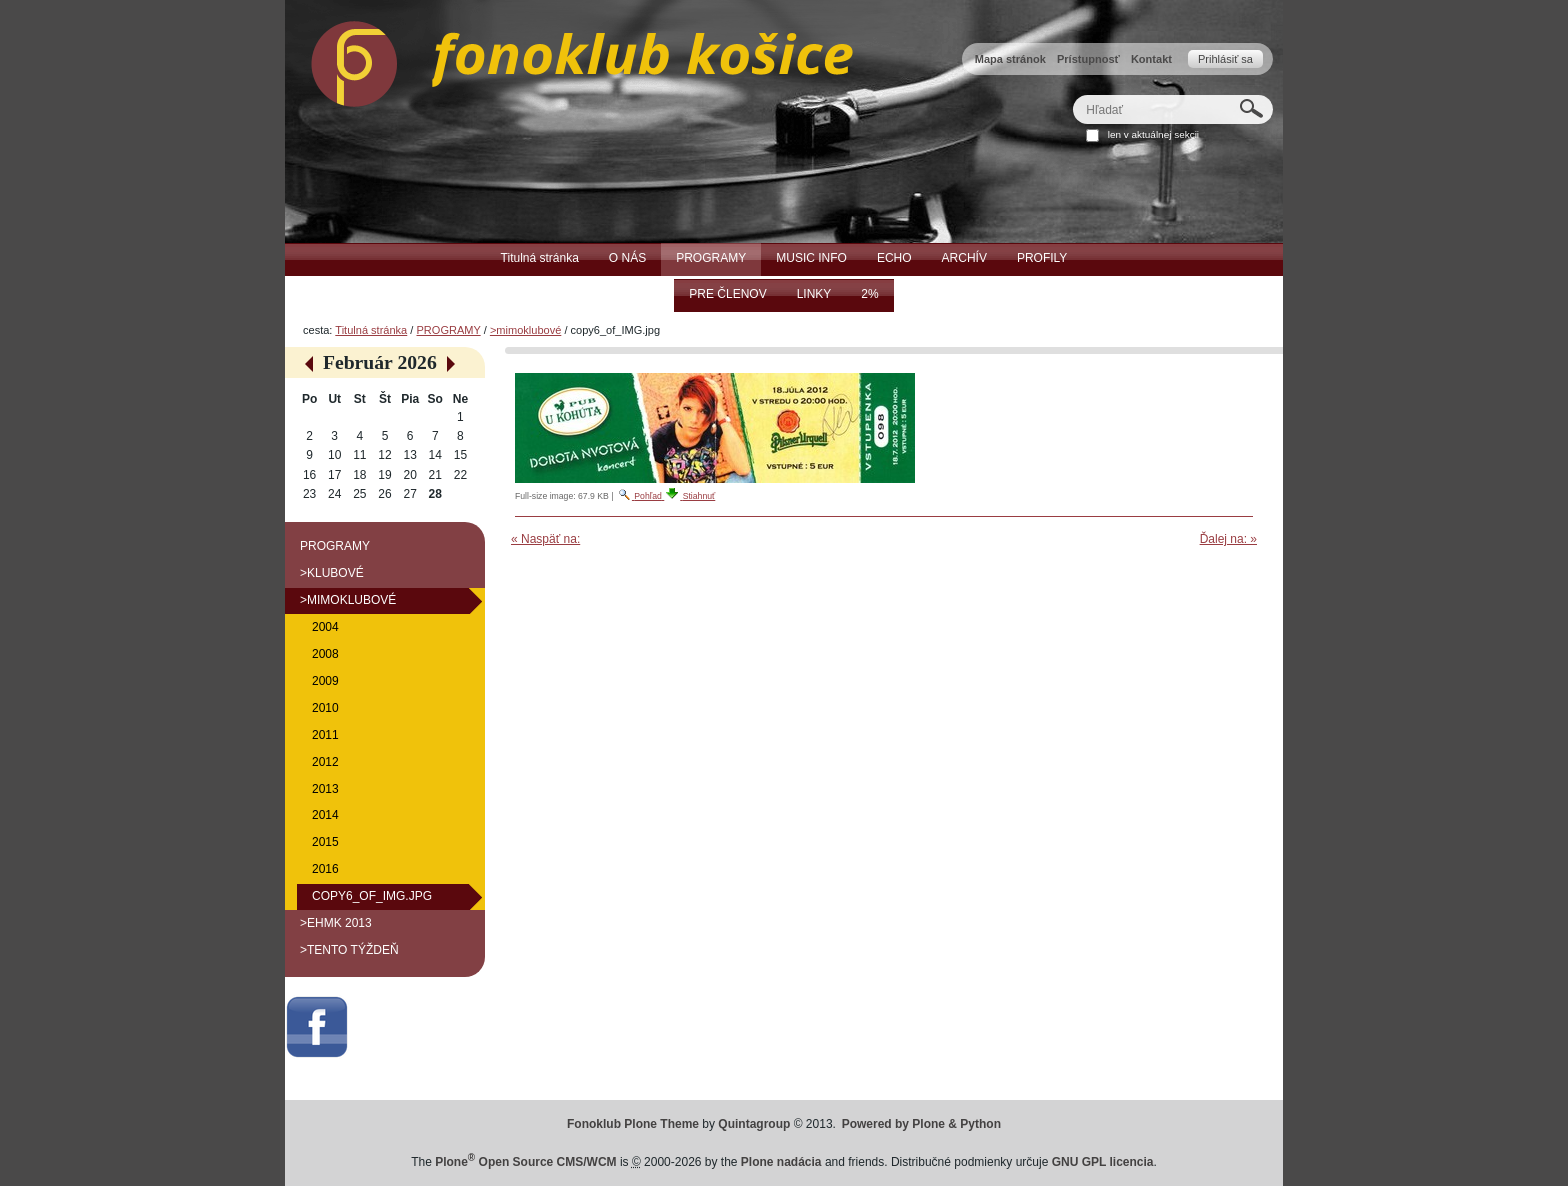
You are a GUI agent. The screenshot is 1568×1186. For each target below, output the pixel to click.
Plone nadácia (781, 1162)
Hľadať (1072, 94)
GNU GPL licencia (1103, 1162)
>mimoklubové (525, 330)
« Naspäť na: (545, 539)
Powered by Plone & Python (921, 1124)
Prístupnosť (1088, 59)
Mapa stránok (1010, 59)
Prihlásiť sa (1225, 59)
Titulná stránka (371, 330)
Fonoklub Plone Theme (633, 1124)
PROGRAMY (448, 330)
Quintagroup (754, 1124)
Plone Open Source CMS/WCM (525, 1162)
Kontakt (1151, 59)
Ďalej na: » (1228, 539)
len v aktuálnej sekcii (1153, 134)
